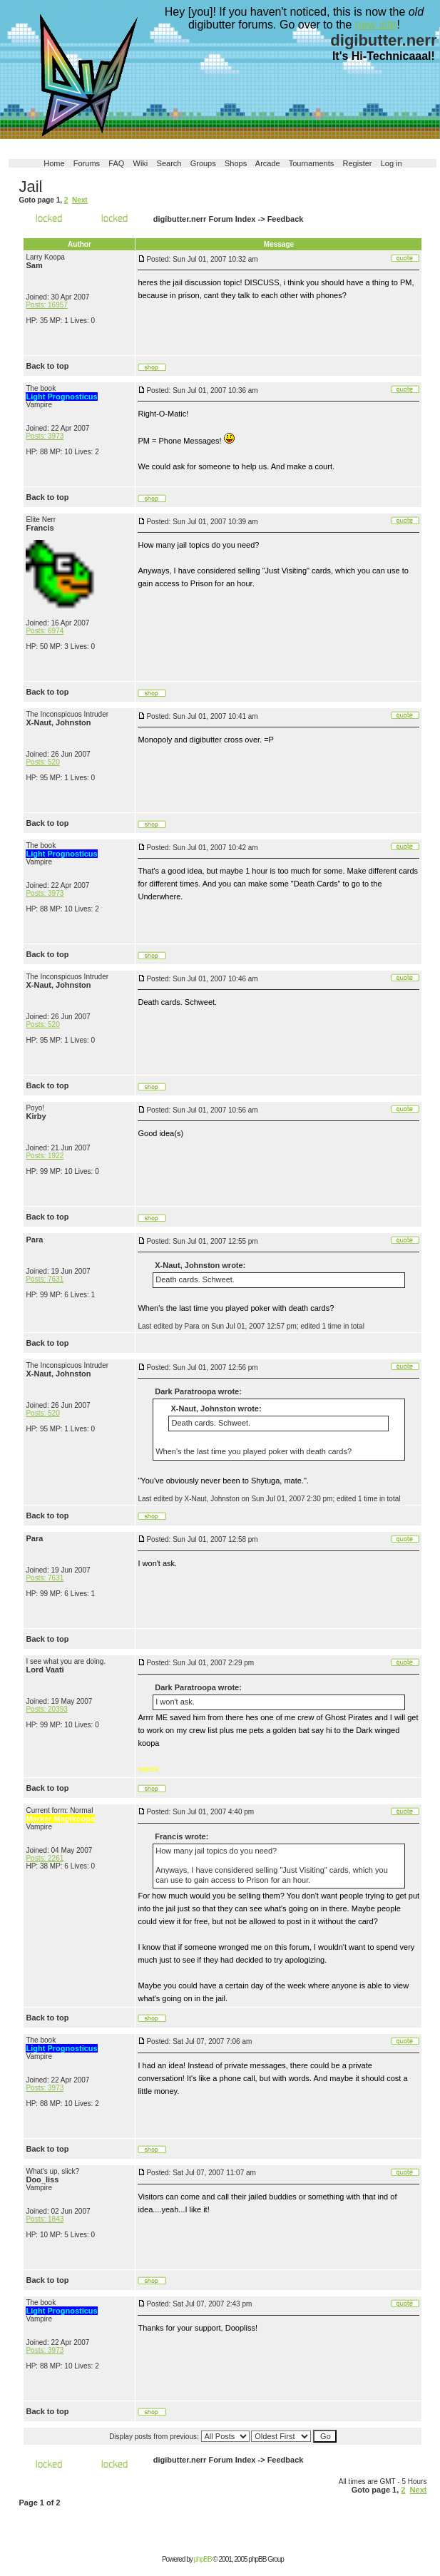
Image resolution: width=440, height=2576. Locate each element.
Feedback (285, 219)
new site (376, 25)
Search (169, 163)
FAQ (116, 163)
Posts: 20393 (46, 1709)
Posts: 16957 (46, 305)
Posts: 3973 (44, 436)
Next (80, 200)
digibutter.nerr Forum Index (204, 219)
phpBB (203, 2559)
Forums (86, 163)
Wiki (140, 163)
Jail (30, 186)
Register (357, 163)
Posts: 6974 (44, 631)
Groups (203, 163)
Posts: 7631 (44, 1279)
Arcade (267, 163)
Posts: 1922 (44, 1156)
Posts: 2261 (44, 1858)
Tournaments (311, 163)
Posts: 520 (42, 762)
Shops (236, 163)
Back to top (47, 366)
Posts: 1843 (44, 2219)
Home (54, 163)
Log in (391, 163)
